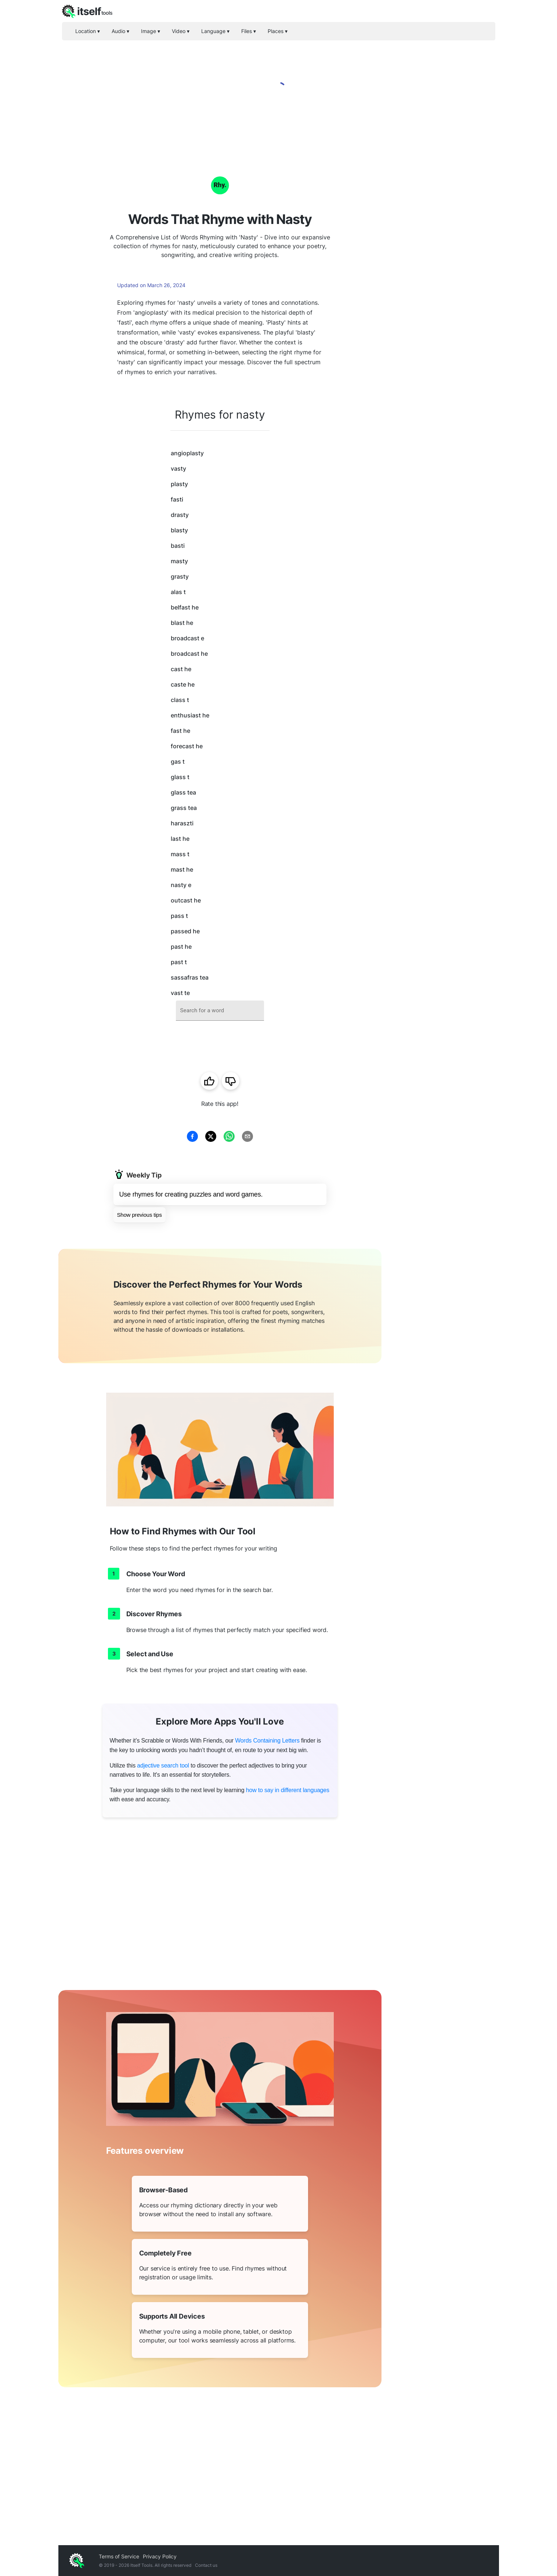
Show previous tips (139, 1215)
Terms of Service (119, 2556)
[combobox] (220, 1011)
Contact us (206, 2565)
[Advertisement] (440, 264)
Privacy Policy (160, 2556)
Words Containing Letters (267, 1740)
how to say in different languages (287, 1790)
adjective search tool (163, 1765)
